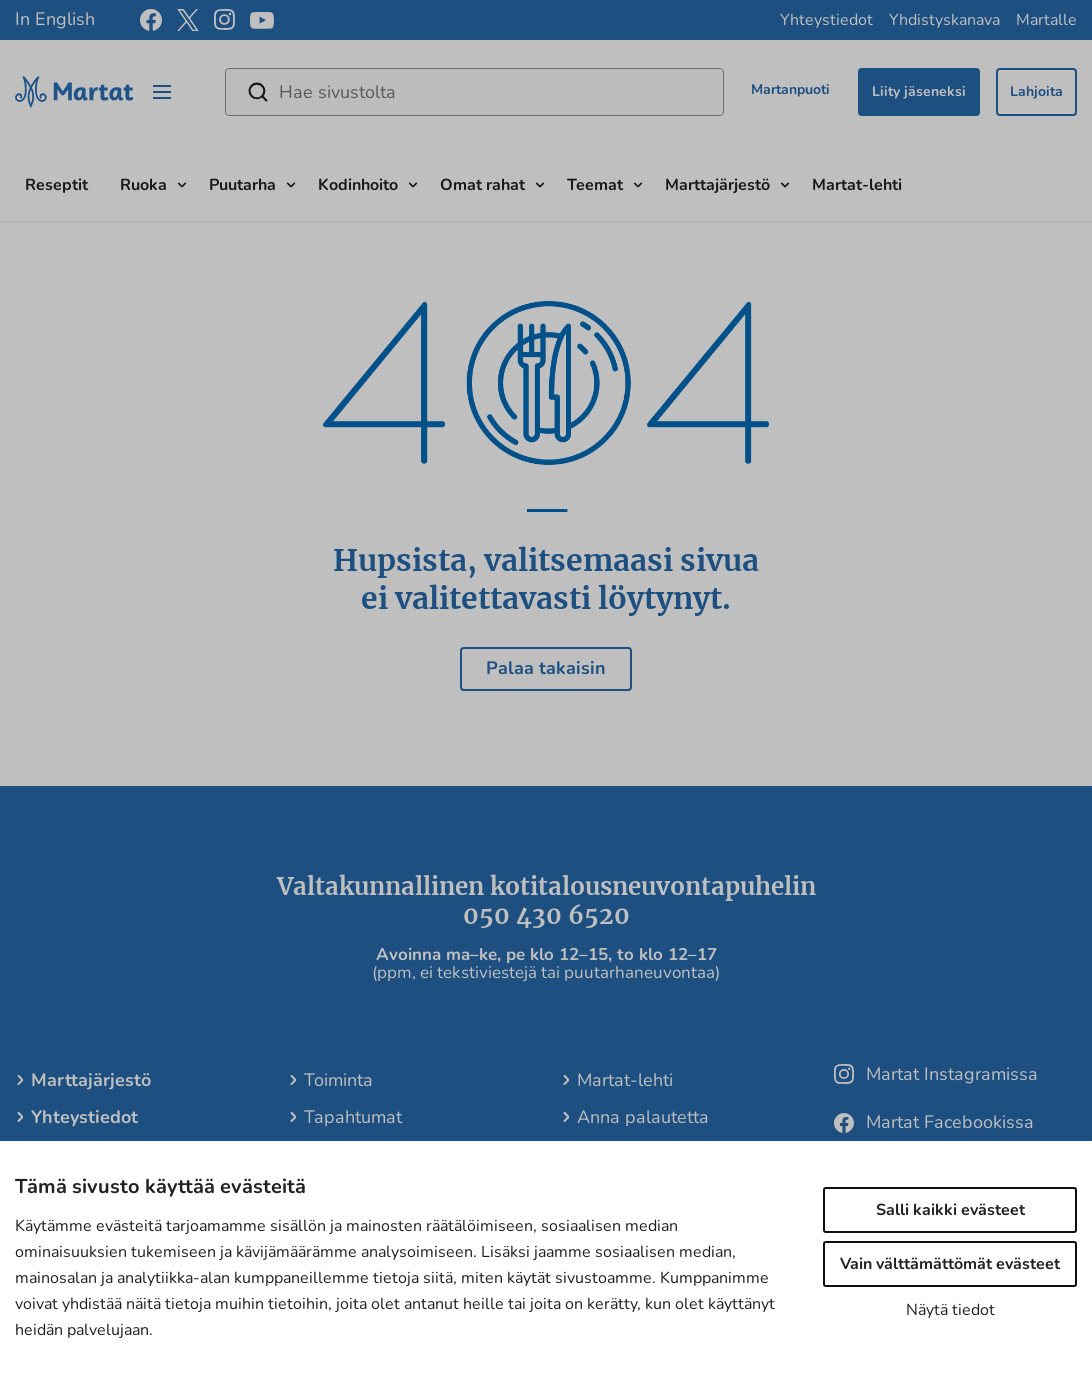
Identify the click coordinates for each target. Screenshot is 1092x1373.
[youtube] (262, 20)
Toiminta (338, 1080)
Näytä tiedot (950, 1310)
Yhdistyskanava (944, 20)
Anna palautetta (643, 1117)
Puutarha (242, 185)
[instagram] (224, 20)
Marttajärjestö (717, 185)
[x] (188, 20)
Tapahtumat (353, 1117)
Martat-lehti (857, 185)
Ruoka (143, 185)
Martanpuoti (790, 89)
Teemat (595, 185)
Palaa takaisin (546, 668)
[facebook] (151, 20)
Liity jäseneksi (919, 91)
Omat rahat (482, 185)
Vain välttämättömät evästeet (950, 1264)
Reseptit (56, 185)
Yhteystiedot (826, 20)
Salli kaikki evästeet (950, 1210)
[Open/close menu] (162, 92)
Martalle (1046, 20)
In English (55, 19)
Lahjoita (1036, 91)
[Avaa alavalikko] (182, 182)
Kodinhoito (358, 185)
